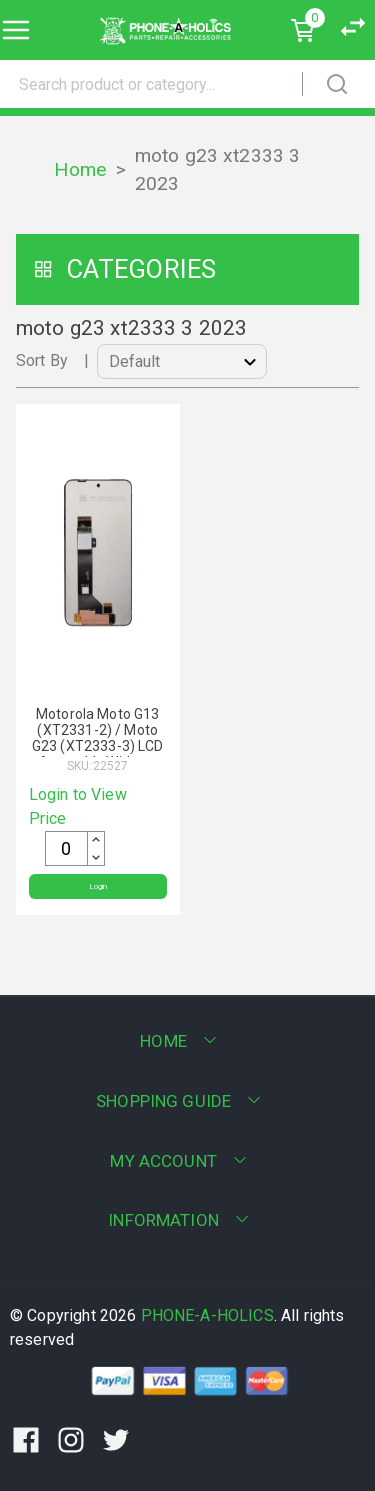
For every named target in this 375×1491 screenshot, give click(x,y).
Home (80, 169)
